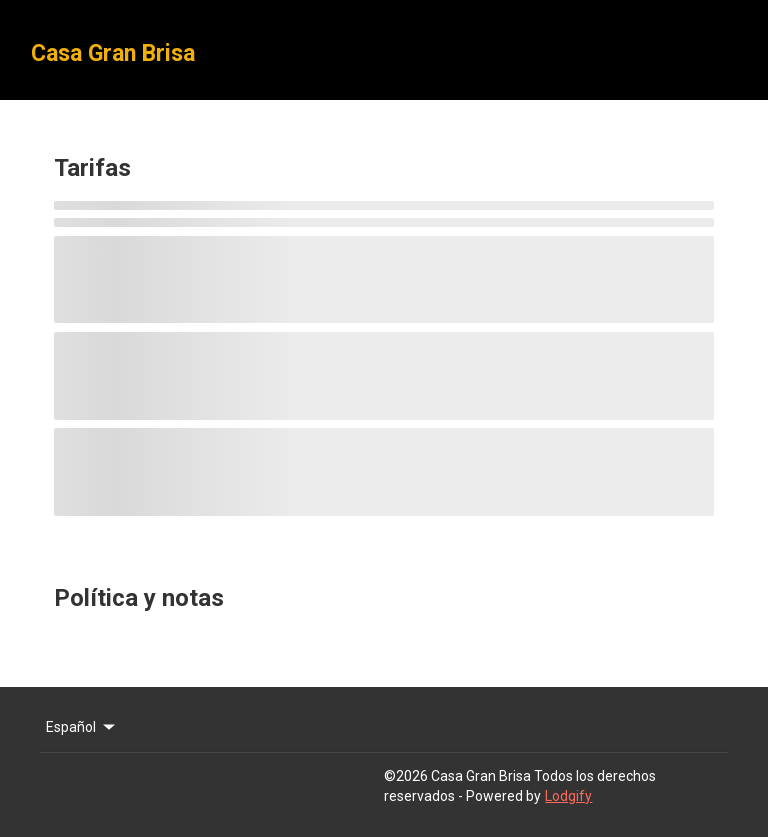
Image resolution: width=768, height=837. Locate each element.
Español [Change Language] (82, 727)
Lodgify (568, 796)
